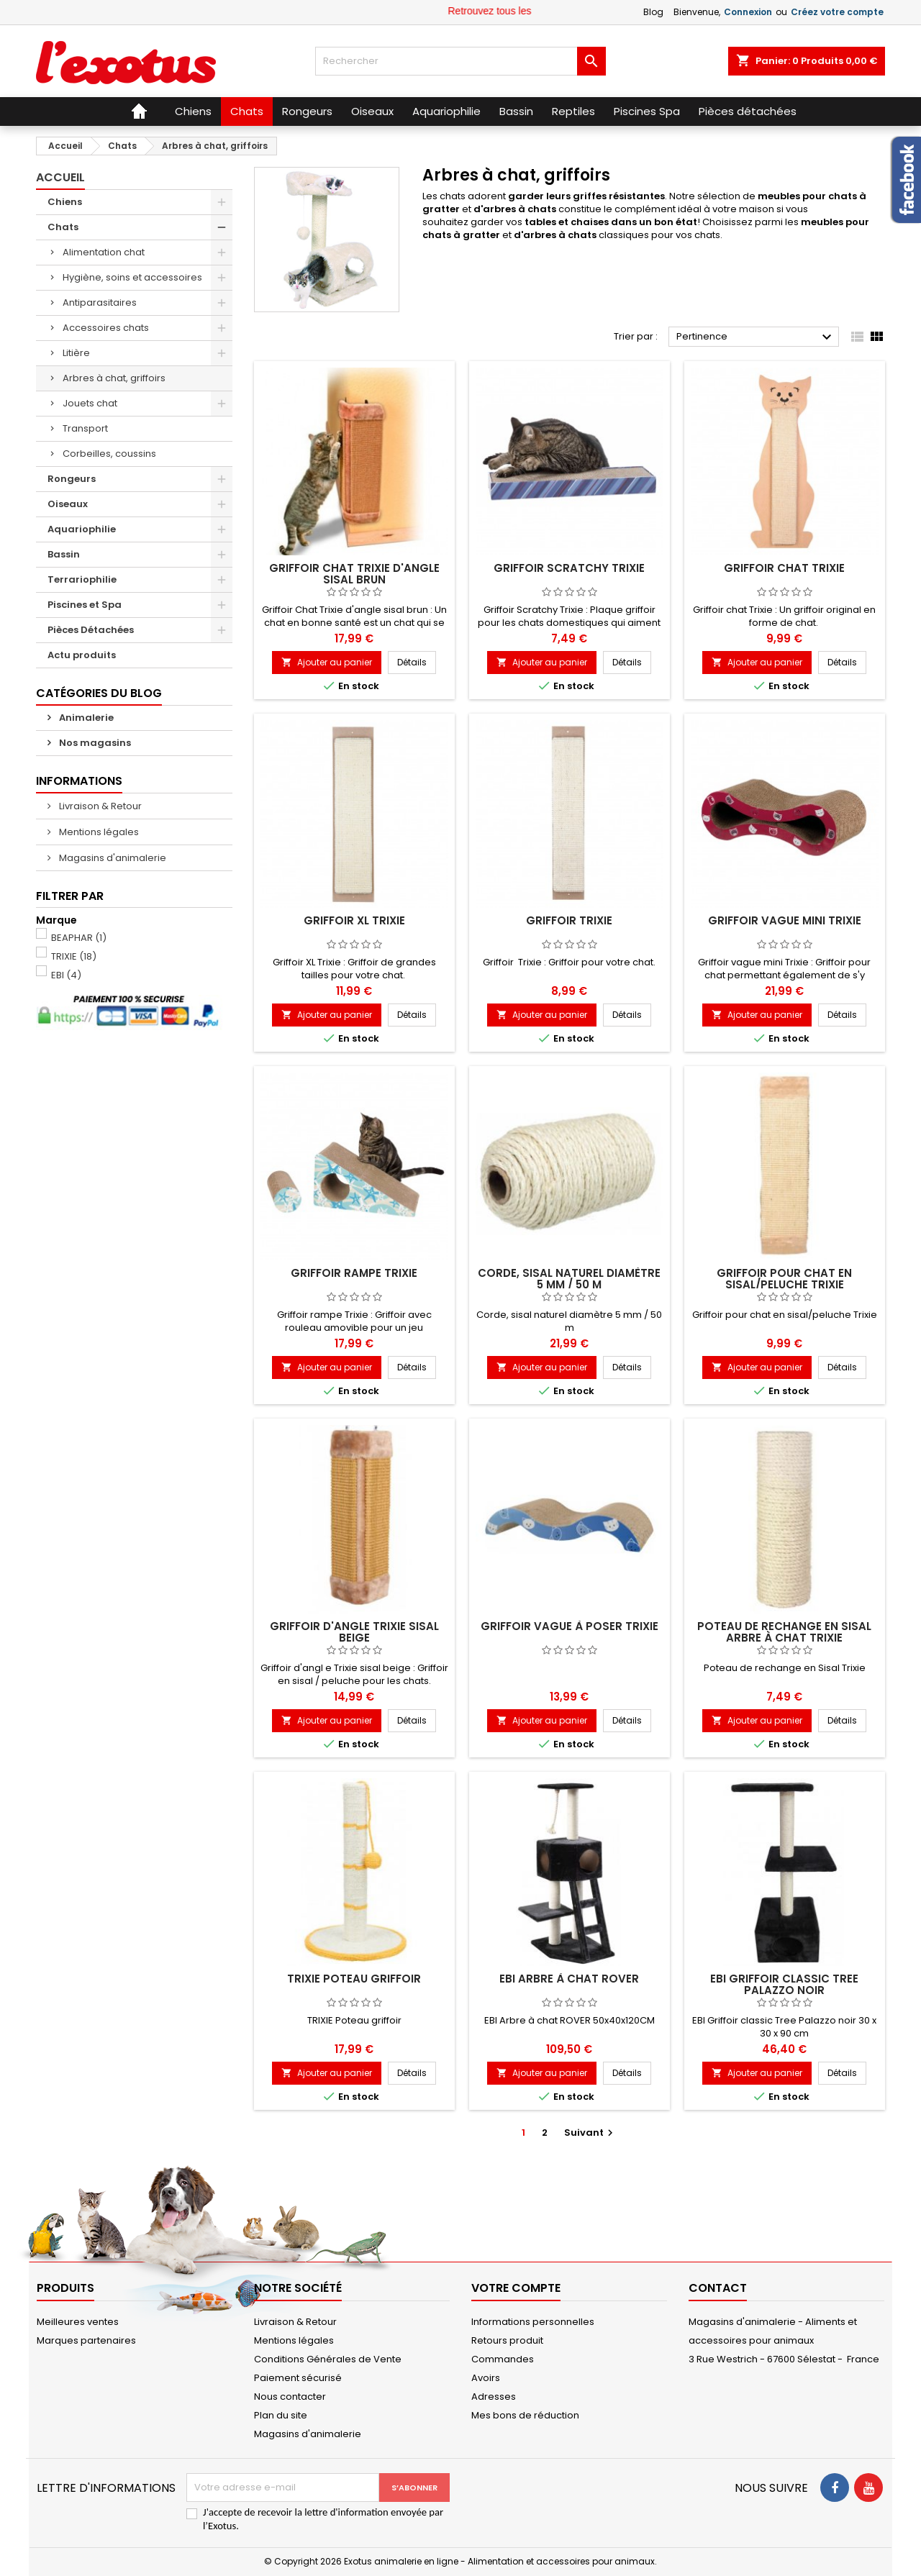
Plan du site (280, 2415)
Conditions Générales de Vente (327, 2359)
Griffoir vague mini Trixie (784, 920)
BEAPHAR (78, 938)
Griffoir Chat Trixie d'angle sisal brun (354, 573)
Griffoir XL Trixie (354, 920)
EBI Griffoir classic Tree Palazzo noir (784, 1984)
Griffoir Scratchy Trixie (569, 567)
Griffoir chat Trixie (784, 567)
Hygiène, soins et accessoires (132, 277)
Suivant (590, 2132)
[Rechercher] (460, 61)
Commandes (502, 2359)
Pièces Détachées (90, 630)
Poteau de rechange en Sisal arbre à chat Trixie (784, 1632)
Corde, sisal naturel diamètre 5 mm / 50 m (569, 1278)
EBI (66, 975)
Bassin (63, 554)
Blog (653, 12)
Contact (718, 2288)
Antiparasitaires (100, 302)
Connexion (748, 12)
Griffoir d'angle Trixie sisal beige (354, 1632)
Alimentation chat (104, 252)
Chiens (64, 202)
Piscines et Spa (84, 604)
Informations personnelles (532, 2322)
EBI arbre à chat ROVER (569, 1978)
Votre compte (516, 2288)
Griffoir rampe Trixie (354, 1272)
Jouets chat (90, 403)
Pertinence (755, 337)
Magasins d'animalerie (111, 858)
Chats (62, 227)
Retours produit (507, 2340)
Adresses (493, 2396)
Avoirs (485, 2378)
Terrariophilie (82, 579)
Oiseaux (67, 504)
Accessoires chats (106, 327)
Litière (76, 353)
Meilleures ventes (78, 2322)
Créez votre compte (837, 12)
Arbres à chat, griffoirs (114, 378)
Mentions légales (98, 832)
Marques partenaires (86, 2340)
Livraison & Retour (99, 806)
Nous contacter (290, 2396)
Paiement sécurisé (298, 2378)
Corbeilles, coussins (109, 453)
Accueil (60, 177)
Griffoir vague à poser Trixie (569, 1626)
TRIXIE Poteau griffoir (354, 1978)
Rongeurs (71, 479)
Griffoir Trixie (569, 920)
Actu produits (81, 655)
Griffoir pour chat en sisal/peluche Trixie (784, 1278)
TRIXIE (73, 956)
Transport (85, 428)
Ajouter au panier (326, 662)
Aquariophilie (81, 529)
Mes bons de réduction (525, 2415)
